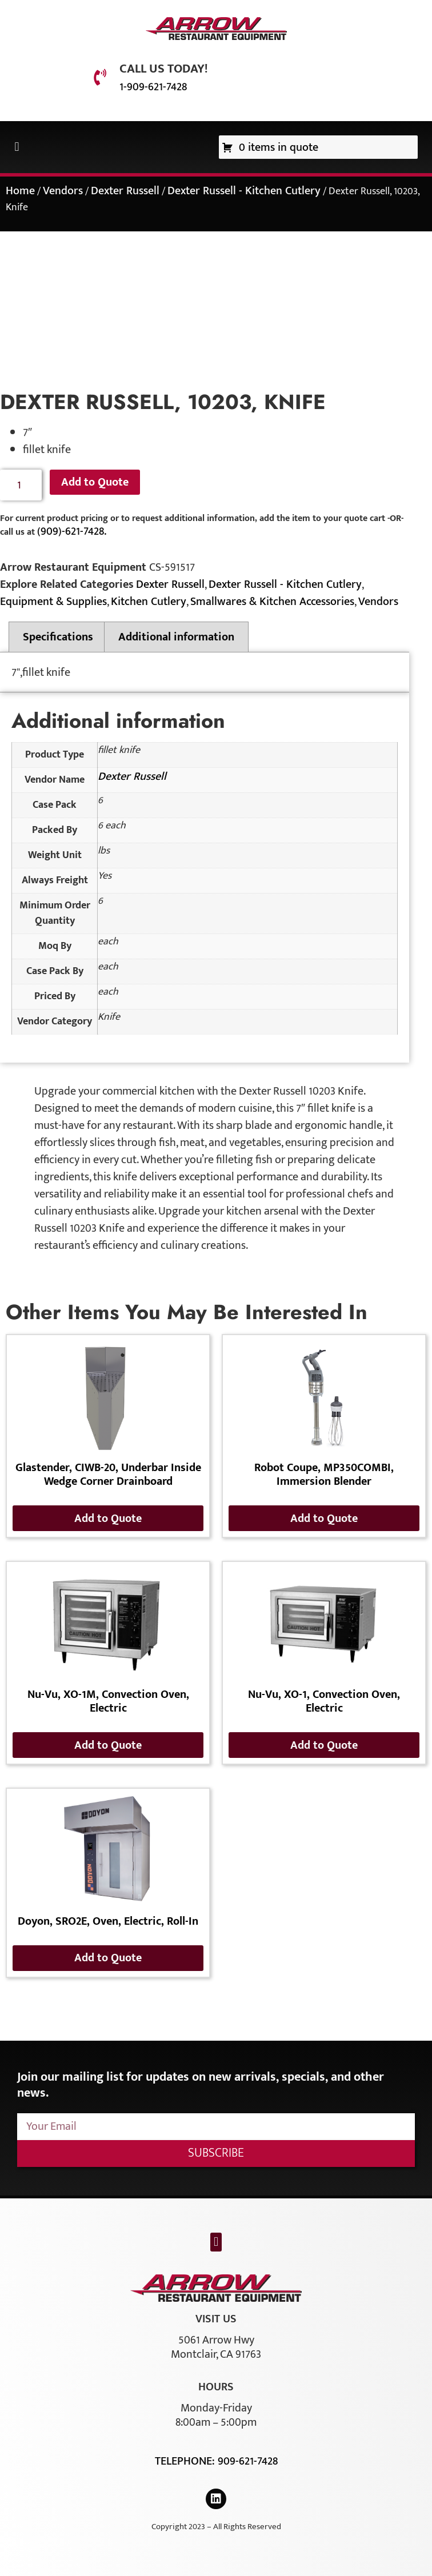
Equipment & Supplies (53, 601)
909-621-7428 (248, 2461)
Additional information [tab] (176, 637)
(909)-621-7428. (71, 531)
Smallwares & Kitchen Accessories (272, 601)
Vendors (63, 191)
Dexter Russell (125, 191)
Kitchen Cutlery (148, 601)
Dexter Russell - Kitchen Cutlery (244, 191)
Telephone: (186, 2461)
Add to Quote (95, 482)
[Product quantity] (21, 485)
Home (20, 191)
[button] (16, 147)
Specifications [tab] (58, 637)
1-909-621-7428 (153, 87)
